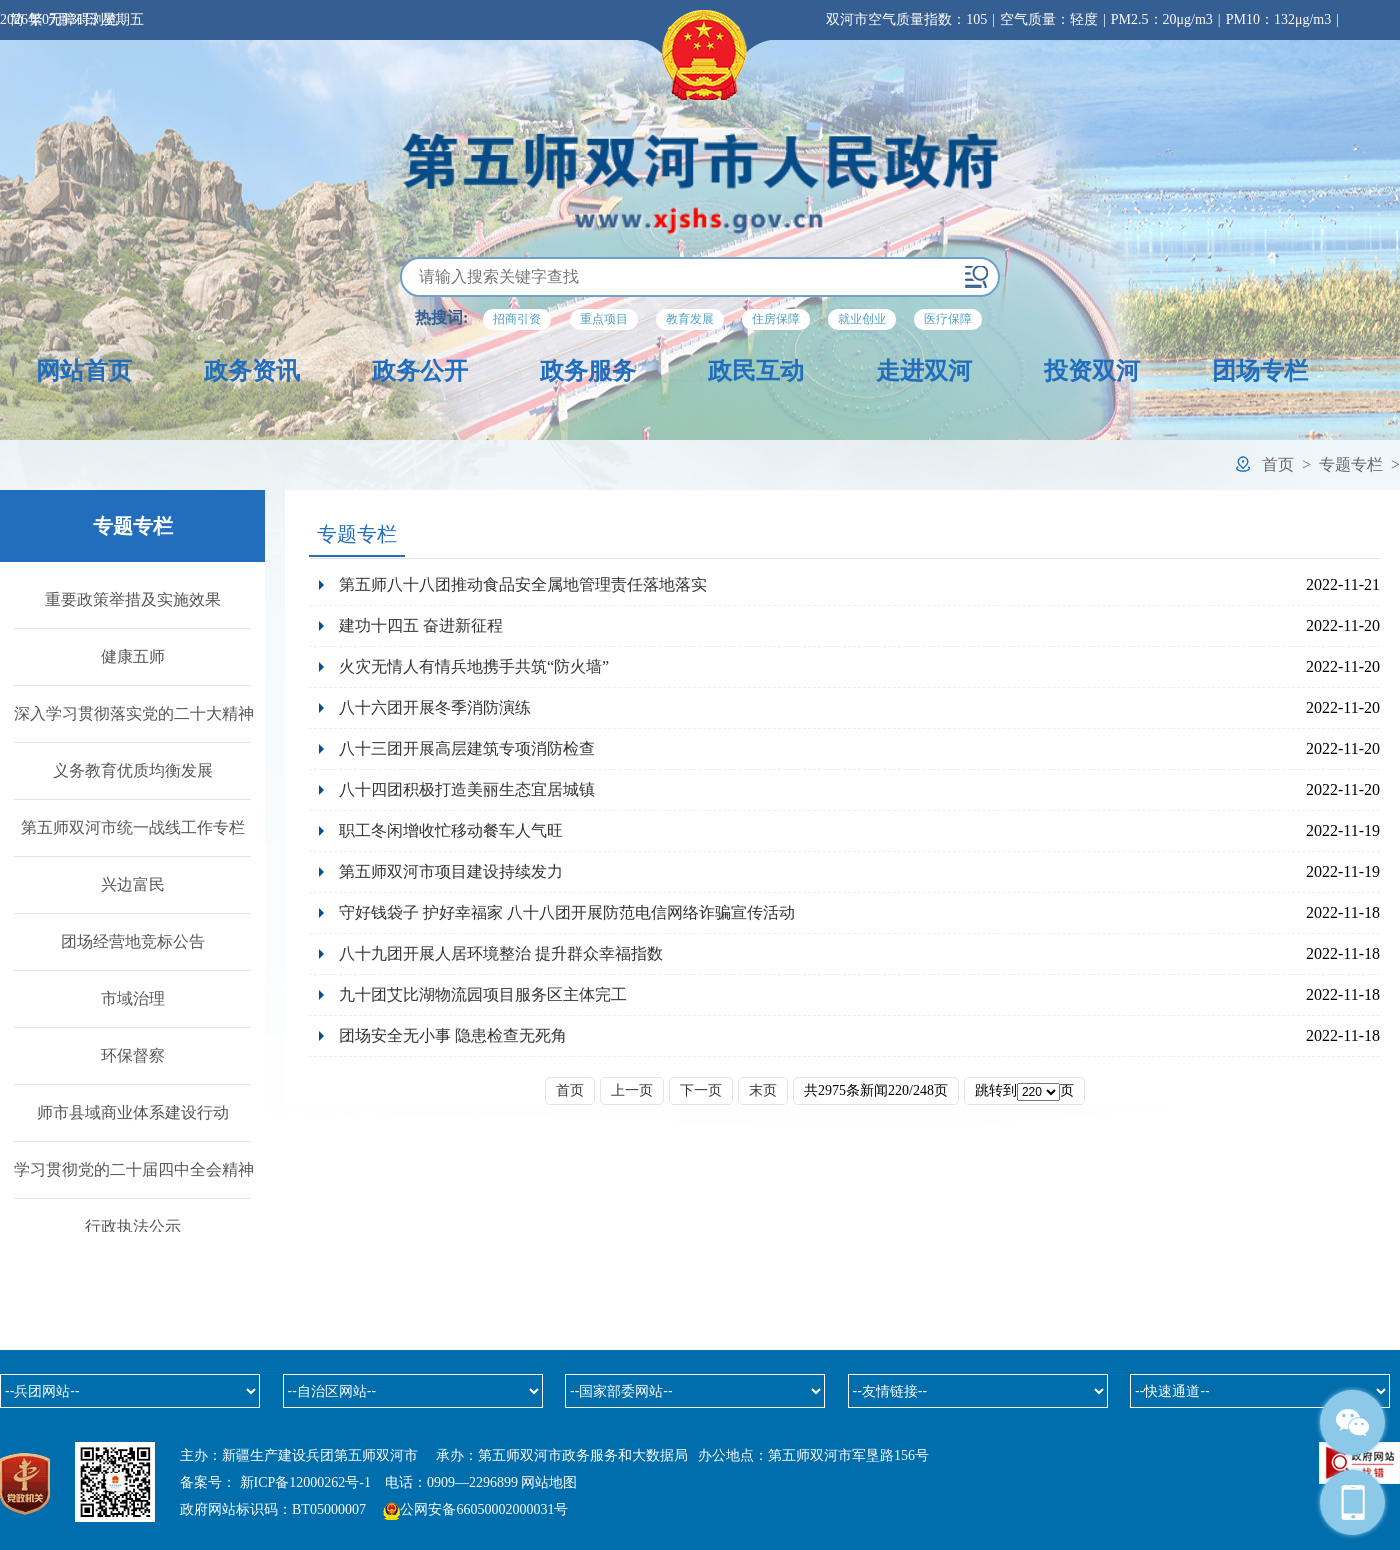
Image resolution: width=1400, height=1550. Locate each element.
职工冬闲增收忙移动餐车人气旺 (451, 830)
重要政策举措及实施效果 (133, 599)
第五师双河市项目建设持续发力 (451, 871)
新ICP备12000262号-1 (305, 1482)
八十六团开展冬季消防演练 (435, 707)
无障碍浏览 (83, 19)
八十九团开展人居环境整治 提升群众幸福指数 (501, 953)
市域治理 (133, 998)
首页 (1278, 464)
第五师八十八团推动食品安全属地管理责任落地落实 (523, 584)
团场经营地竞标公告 (133, 941)
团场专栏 (1260, 371)
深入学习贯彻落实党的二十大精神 (134, 713)
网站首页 (84, 371)
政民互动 (756, 371)
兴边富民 (133, 884)
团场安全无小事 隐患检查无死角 (453, 1035)
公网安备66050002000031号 (484, 1509)
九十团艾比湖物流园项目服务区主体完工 (487, 994)
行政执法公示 (133, 1226)
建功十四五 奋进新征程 (421, 625)
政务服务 (588, 371)
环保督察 (133, 1055)
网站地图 (549, 1482)
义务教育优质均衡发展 (133, 770)
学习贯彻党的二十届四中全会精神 (134, 1169)
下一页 (701, 1090)
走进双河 (924, 371)
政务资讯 (252, 371)
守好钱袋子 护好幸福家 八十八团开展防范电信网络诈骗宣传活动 (567, 912)
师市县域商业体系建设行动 (133, 1112)
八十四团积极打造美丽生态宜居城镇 (467, 789)
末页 (763, 1090)
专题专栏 (1351, 464)
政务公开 (420, 371)
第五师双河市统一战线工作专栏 (133, 827)
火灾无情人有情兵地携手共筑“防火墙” (474, 666)
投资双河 (1092, 371)
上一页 (632, 1090)
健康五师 (133, 656)
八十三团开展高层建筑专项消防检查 (467, 748)
